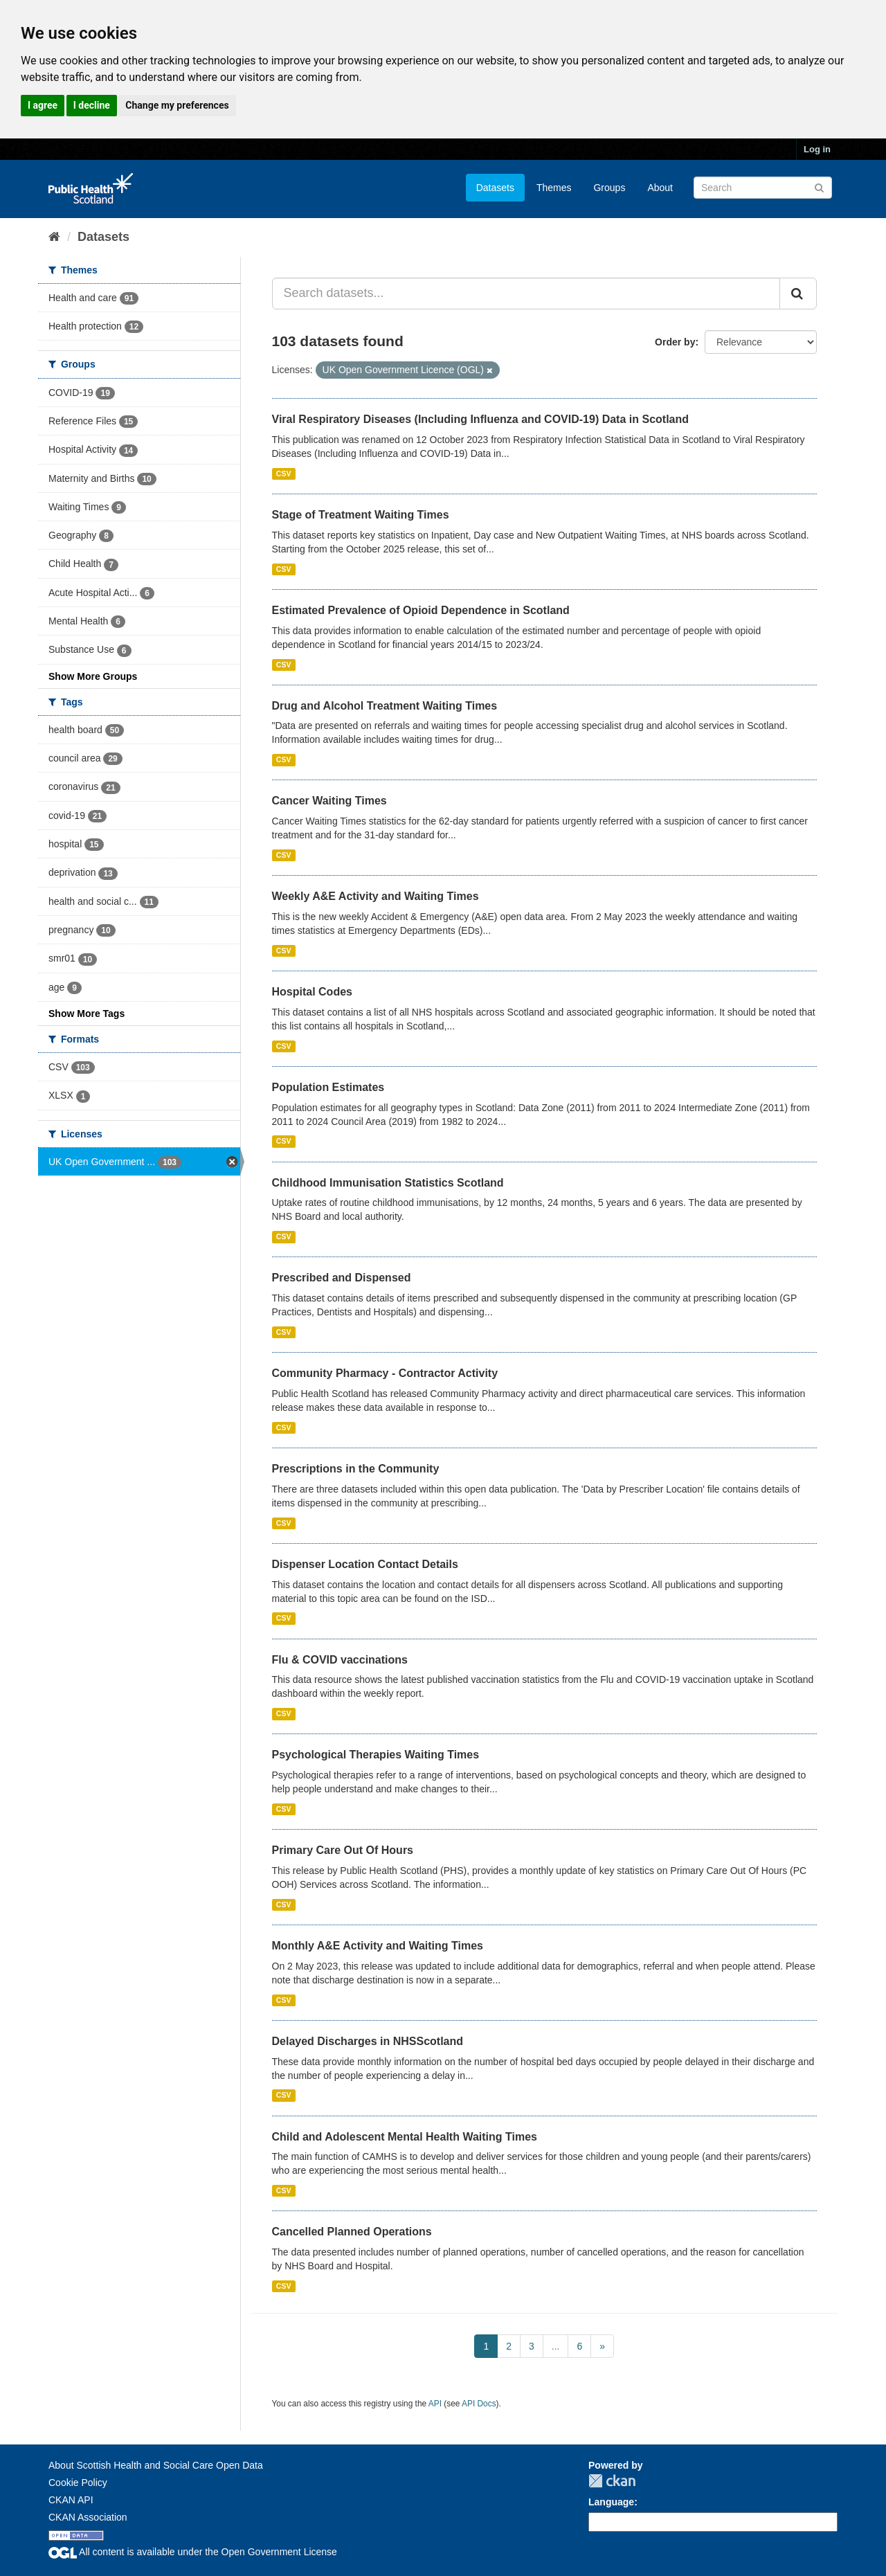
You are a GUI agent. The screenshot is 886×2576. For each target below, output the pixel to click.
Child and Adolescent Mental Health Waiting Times (404, 2137)
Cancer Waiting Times (329, 801)
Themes (554, 187)
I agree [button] (42, 105)
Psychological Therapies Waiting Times (376, 1754)
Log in (817, 149)
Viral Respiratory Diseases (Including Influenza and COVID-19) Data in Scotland (480, 419)
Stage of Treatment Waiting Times (360, 515)
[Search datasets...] (526, 293)
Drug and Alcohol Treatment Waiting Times (385, 706)
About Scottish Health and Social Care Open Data (155, 2465)
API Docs (479, 2403)
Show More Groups (92, 676)
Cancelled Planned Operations (352, 2231)
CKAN (611, 2481)
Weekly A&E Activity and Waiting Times (375, 896)
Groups (609, 187)
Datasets (495, 187)
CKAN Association (87, 2517)
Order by (675, 342)
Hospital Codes (312, 992)
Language (611, 2501)
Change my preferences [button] (176, 105)
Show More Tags (86, 1013)
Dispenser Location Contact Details (365, 1564)
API (435, 2403)
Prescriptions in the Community (356, 1469)
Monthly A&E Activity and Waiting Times (378, 1946)
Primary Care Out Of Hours (343, 1850)
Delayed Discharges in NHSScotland (368, 2041)
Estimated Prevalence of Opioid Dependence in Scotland (421, 610)
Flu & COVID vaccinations (340, 1660)
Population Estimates (328, 1087)
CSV (283, 473)
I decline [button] (91, 105)
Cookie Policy (77, 2482)
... (556, 2346)
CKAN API (70, 2499)
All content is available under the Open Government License (192, 2551)
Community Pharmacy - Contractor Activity (385, 1373)
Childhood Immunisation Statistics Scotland (388, 1183)
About (660, 187)
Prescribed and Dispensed (341, 1278)
